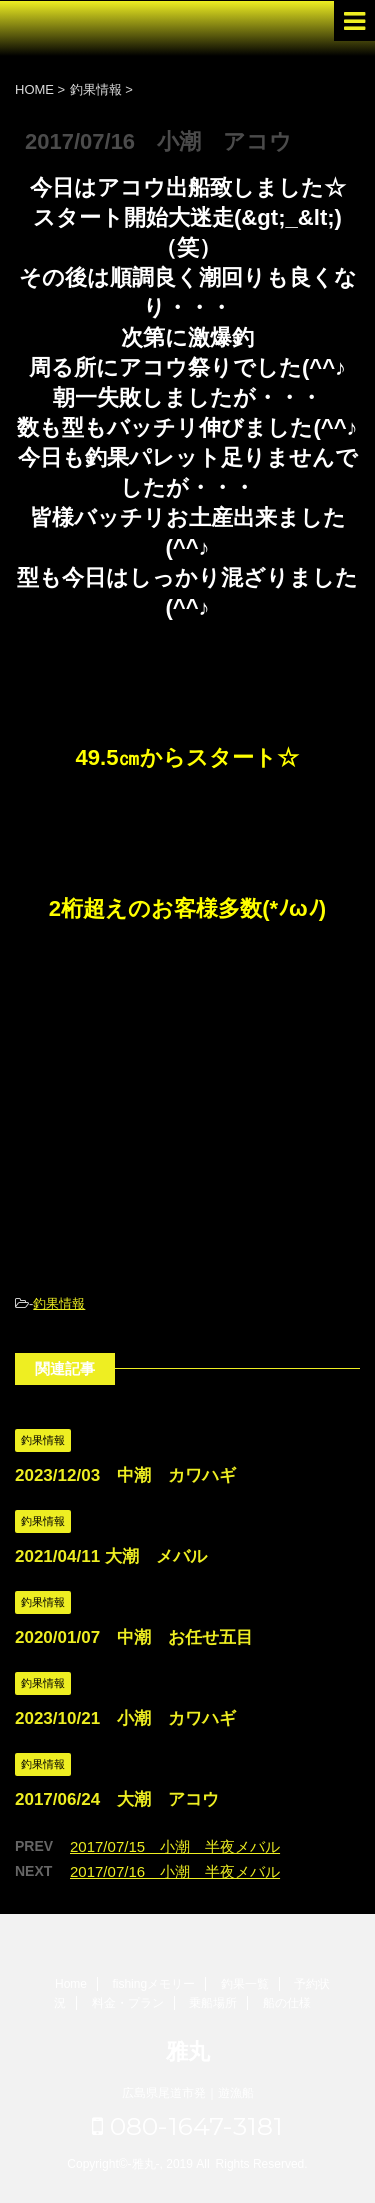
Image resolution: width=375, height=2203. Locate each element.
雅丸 (188, 2051)
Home (71, 1984)
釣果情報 (59, 1303)
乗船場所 (213, 2003)
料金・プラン (128, 2003)
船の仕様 (287, 2003)
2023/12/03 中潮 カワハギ (125, 1475)
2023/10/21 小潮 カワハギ (125, 1718)
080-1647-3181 (187, 2126)
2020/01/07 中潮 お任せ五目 (134, 1637)
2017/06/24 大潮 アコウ (117, 1799)
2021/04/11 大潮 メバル (111, 1556)
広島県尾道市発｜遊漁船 (188, 2093)
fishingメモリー (153, 1984)
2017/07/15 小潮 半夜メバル (175, 1846)
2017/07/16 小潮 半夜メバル (175, 1871)
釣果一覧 (245, 1984)
